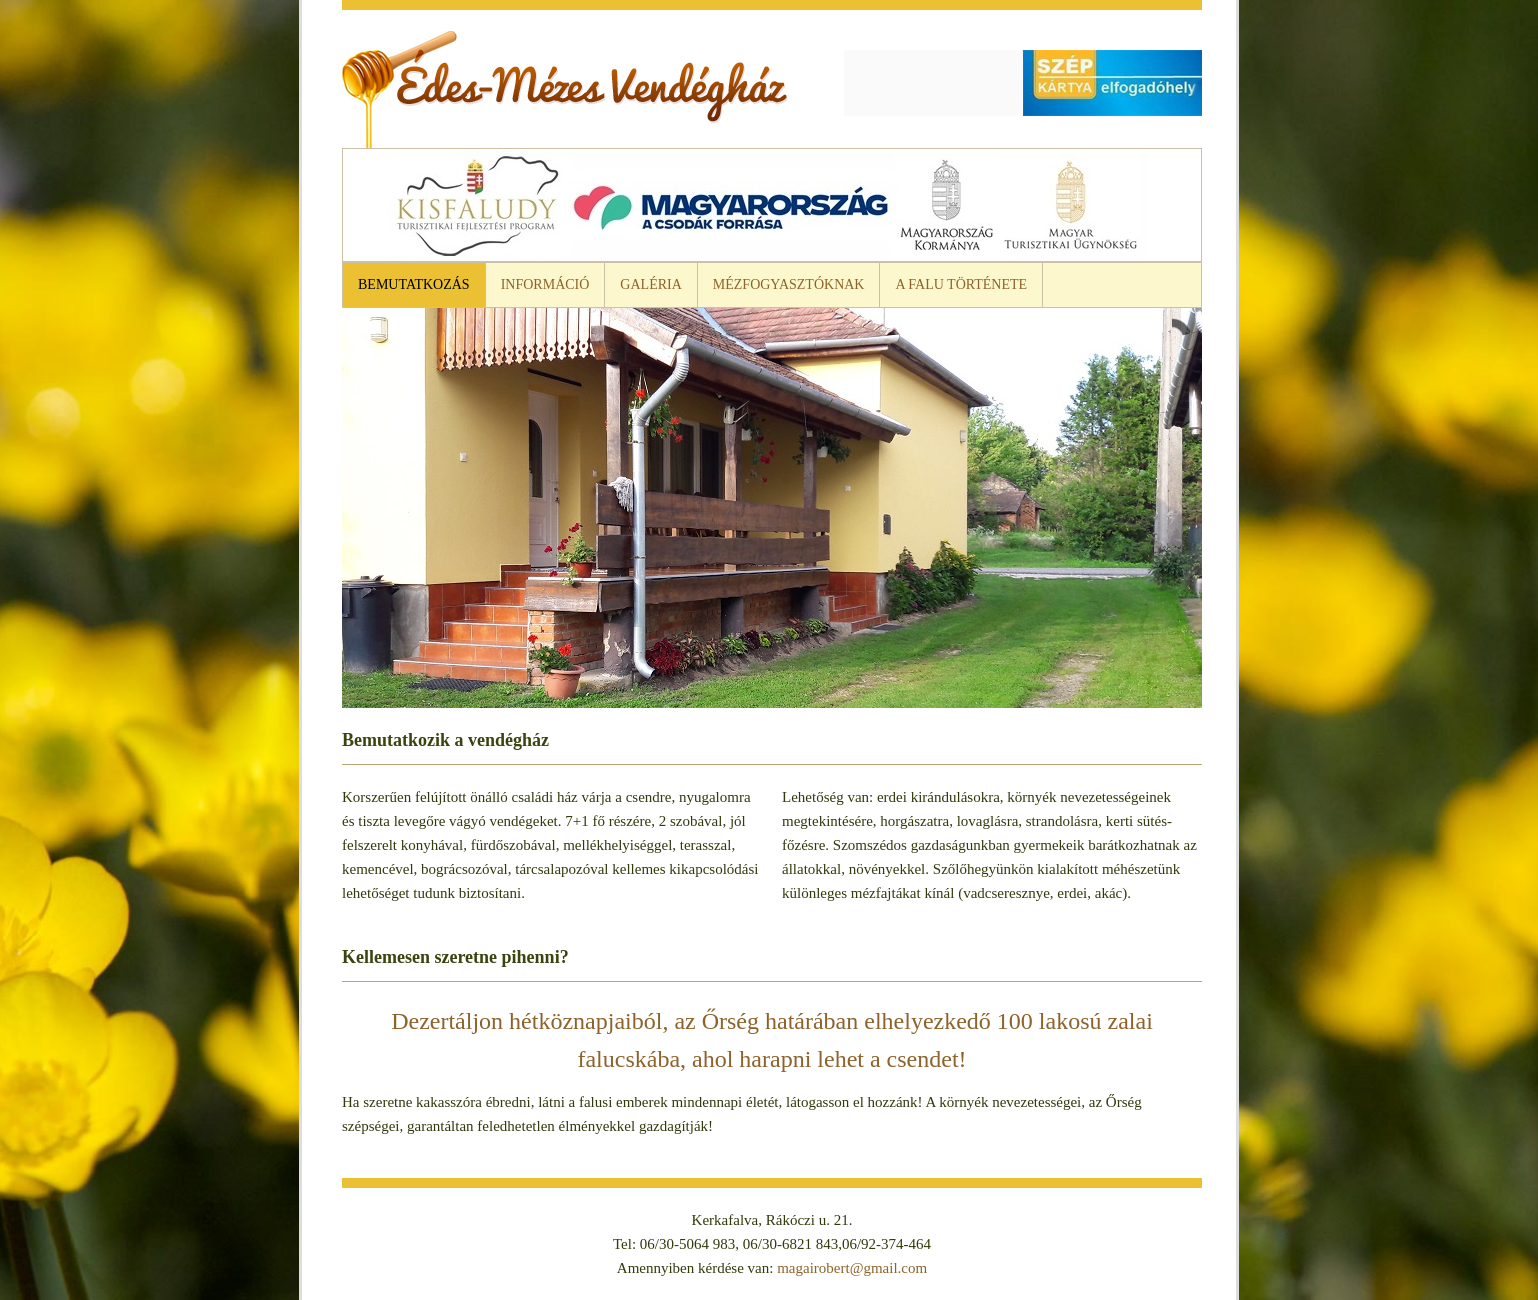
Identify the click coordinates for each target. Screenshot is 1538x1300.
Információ (545, 284)
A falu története (961, 284)
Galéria (650, 284)
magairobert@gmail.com (852, 1268)
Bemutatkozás (414, 284)
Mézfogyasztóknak (789, 284)
